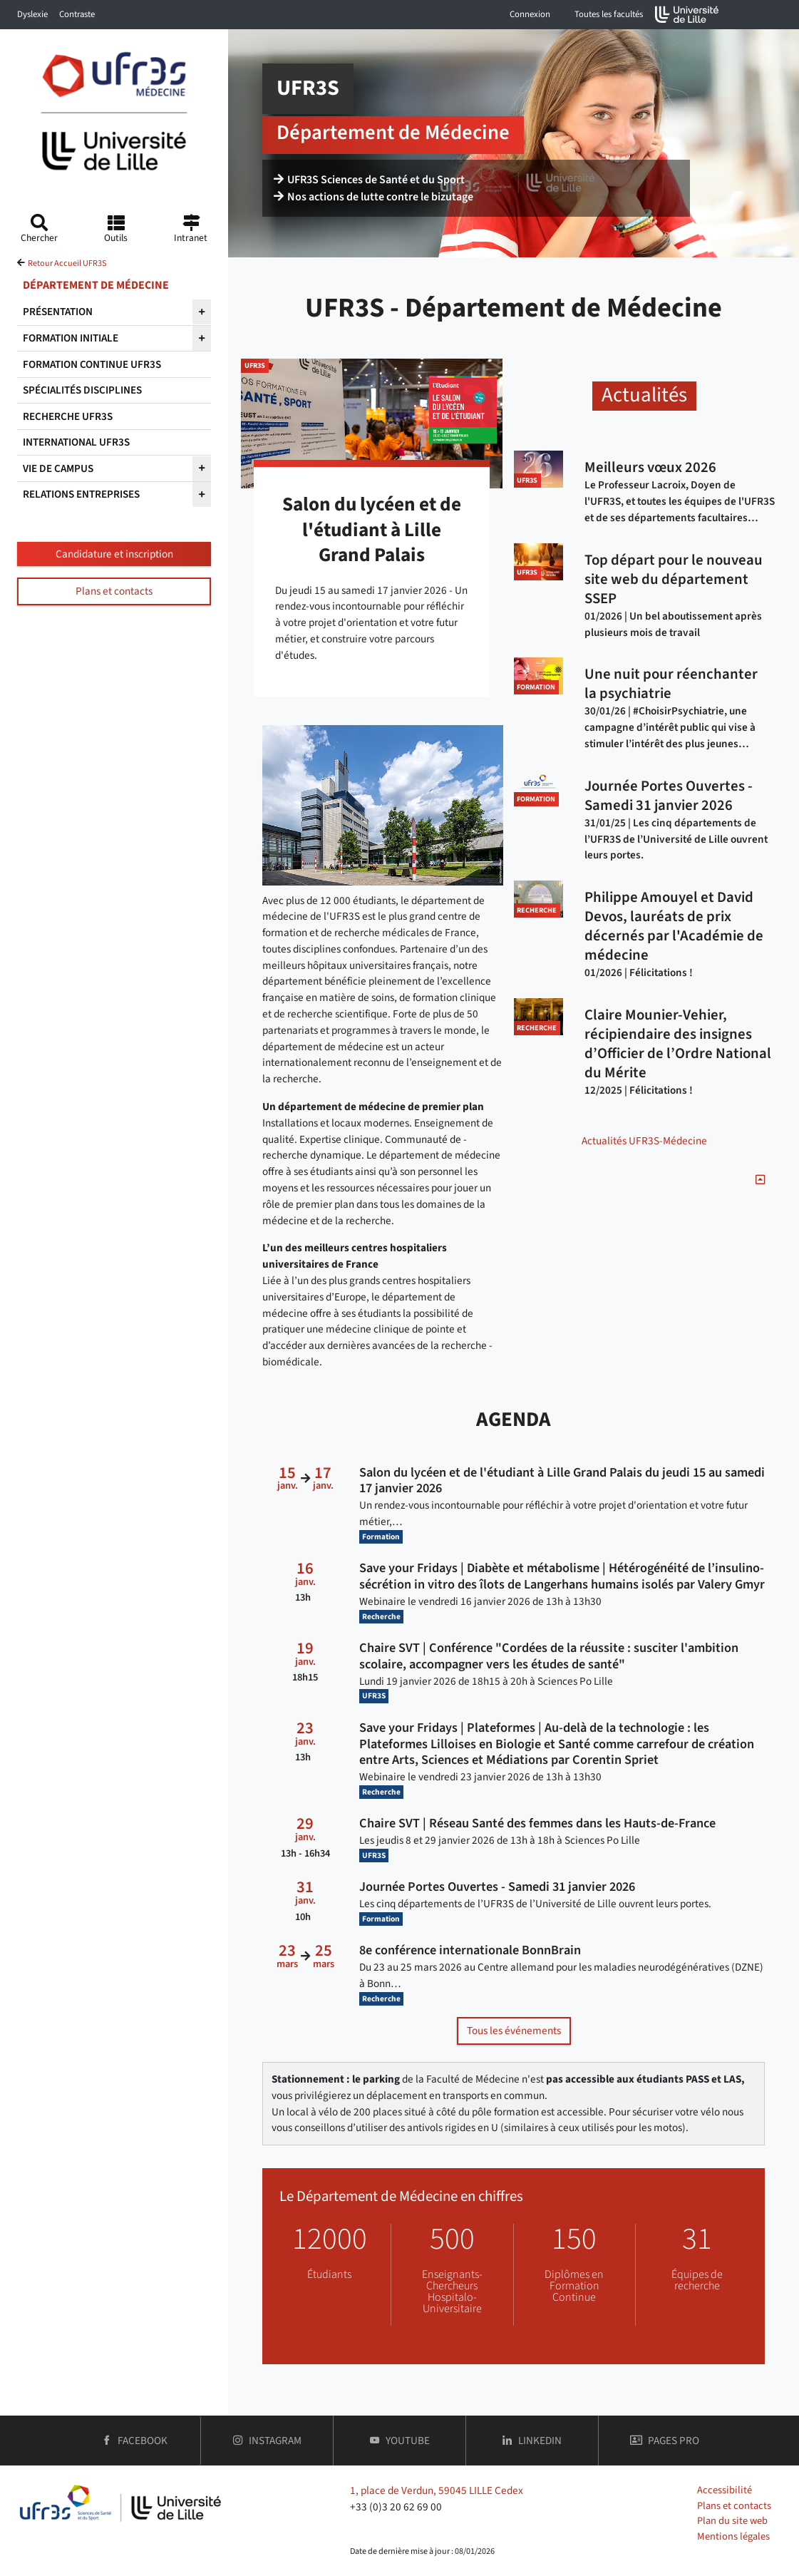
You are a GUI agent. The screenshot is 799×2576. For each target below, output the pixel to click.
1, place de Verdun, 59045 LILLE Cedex (436, 2490)
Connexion (530, 14)
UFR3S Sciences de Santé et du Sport (369, 180)
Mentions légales (733, 2536)
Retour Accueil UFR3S (67, 263)
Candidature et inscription (114, 554)
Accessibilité (724, 2490)
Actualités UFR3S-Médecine (644, 1141)
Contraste (77, 14)
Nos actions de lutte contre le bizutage (373, 197)
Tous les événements (514, 2030)
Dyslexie (32, 14)
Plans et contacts (114, 591)
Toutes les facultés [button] (608, 14)
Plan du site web (732, 2520)
